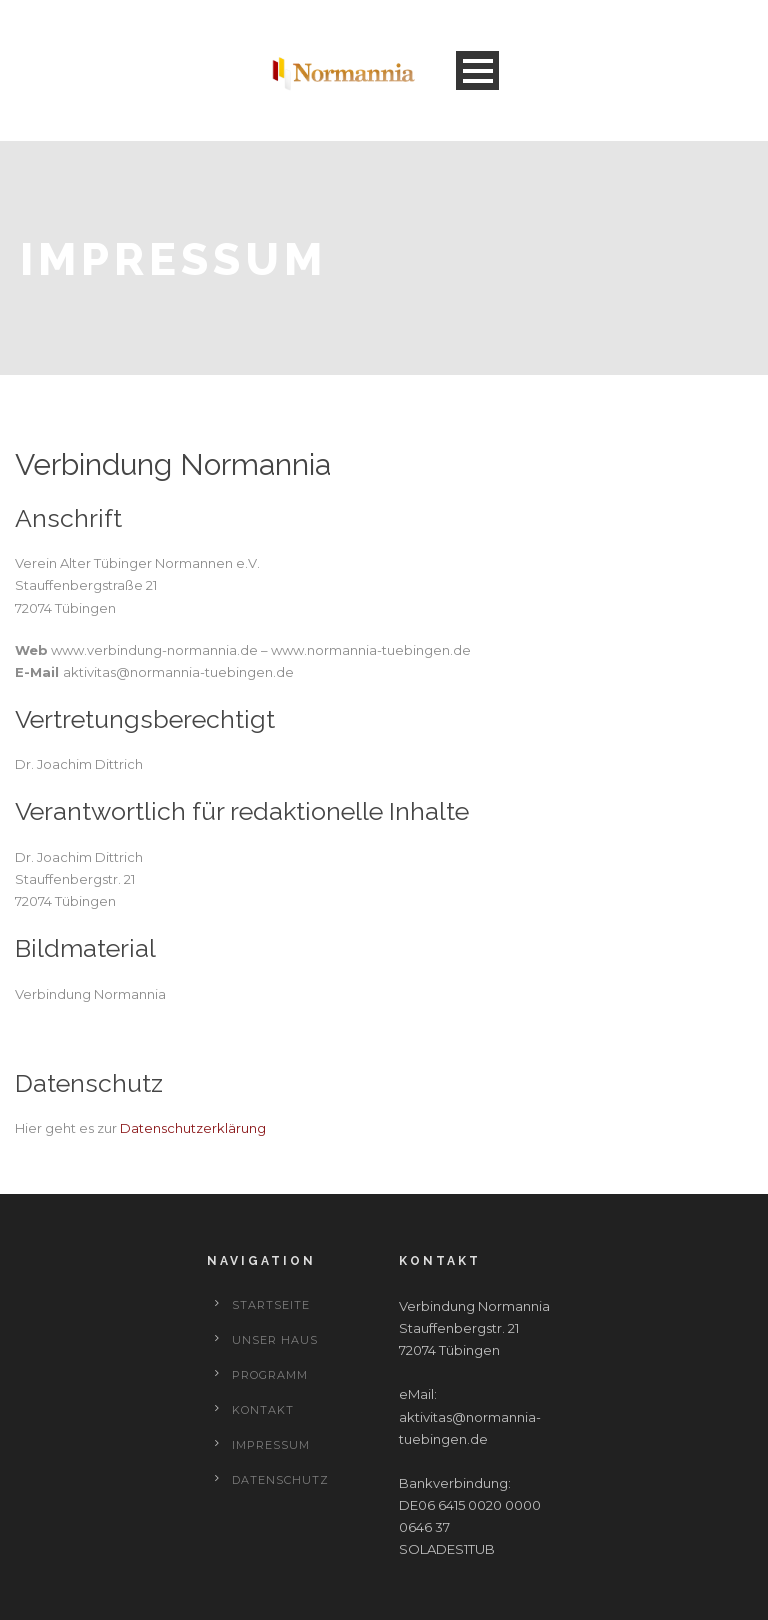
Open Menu (477, 70)
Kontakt (263, 1410)
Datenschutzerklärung (193, 1128)
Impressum (271, 1445)
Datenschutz (280, 1480)
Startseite (271, 1305)
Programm (270, 1375)
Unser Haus (275, 1340)
